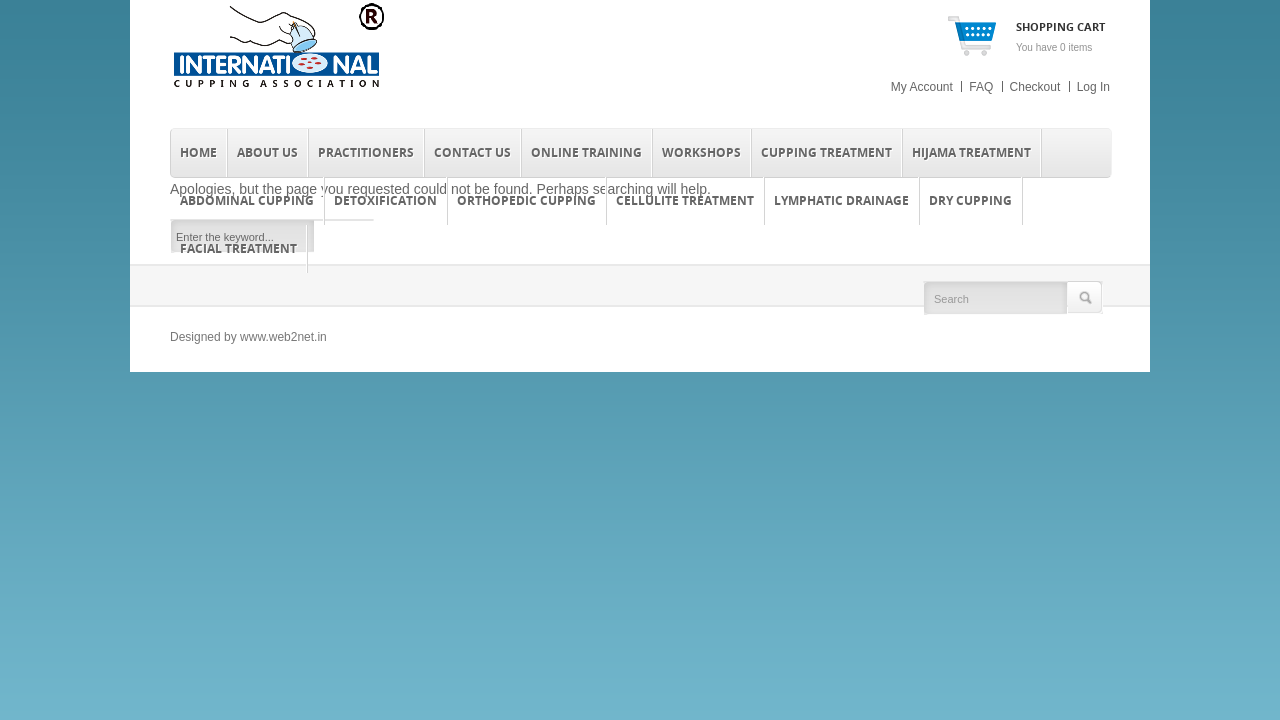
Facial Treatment (238, 248)
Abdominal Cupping (247, 200)
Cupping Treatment (826, 152)
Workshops (701, 152)
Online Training (586, 152)
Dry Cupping (970, 200)
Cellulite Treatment (685, 200)
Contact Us (472, 152)
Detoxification (385, 200)
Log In (1093, 87)
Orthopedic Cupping (526, 200)
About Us (267, 152)
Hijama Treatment (971, 152)
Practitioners (366, 152)
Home (198, 152)
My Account (922, 87)
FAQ (981, 87)
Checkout (1035, 87)
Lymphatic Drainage (841, 200)
